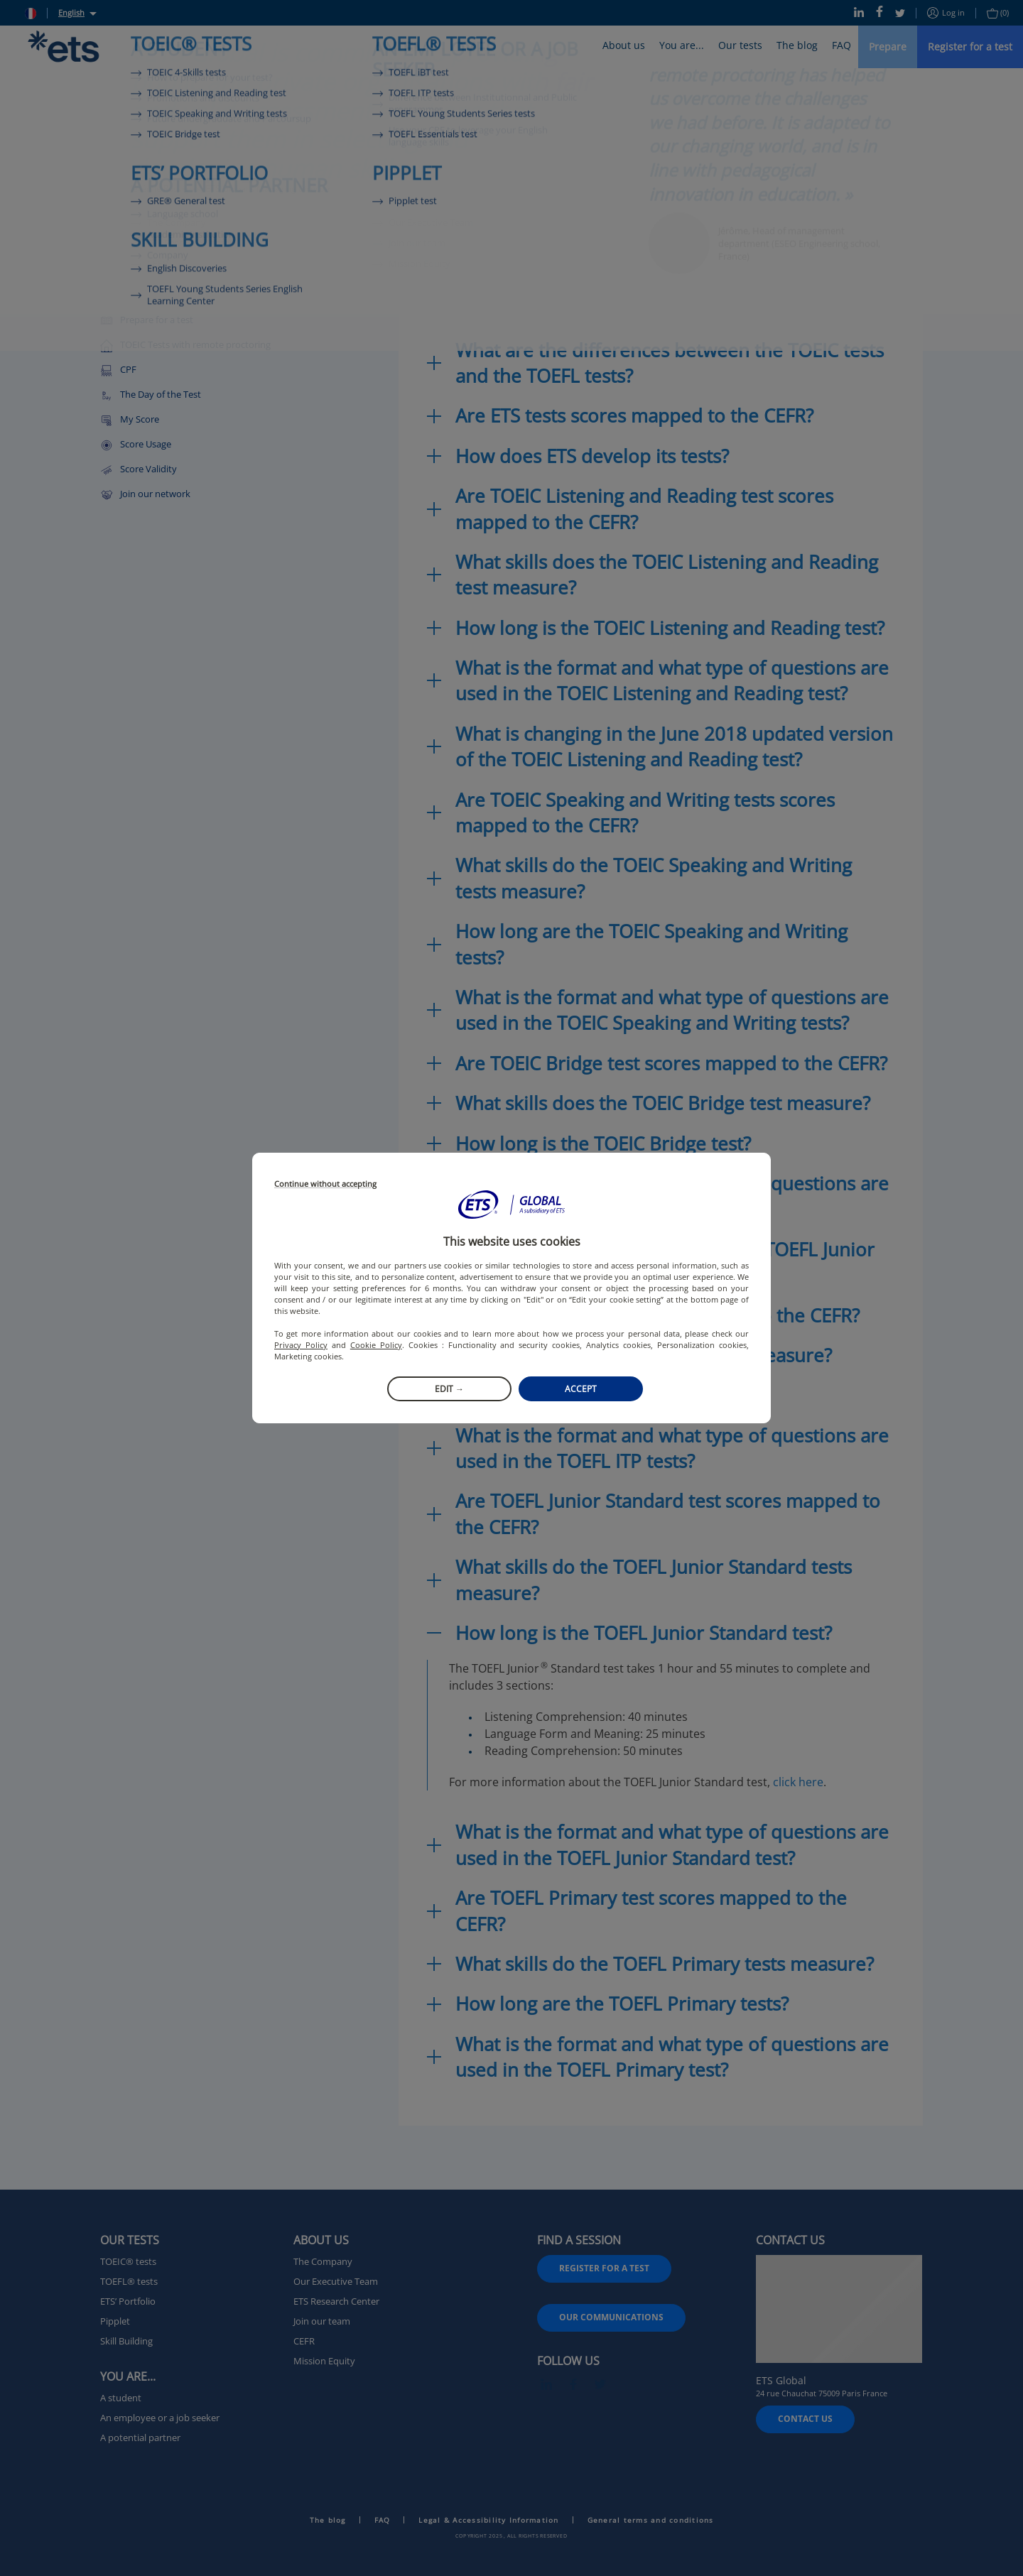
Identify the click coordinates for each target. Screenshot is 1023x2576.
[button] (511, 1204)
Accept (581, 1389)
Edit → (449, 1389)
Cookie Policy (376, 1344)
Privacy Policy (301, 1344)
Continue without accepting (325, 1184)
